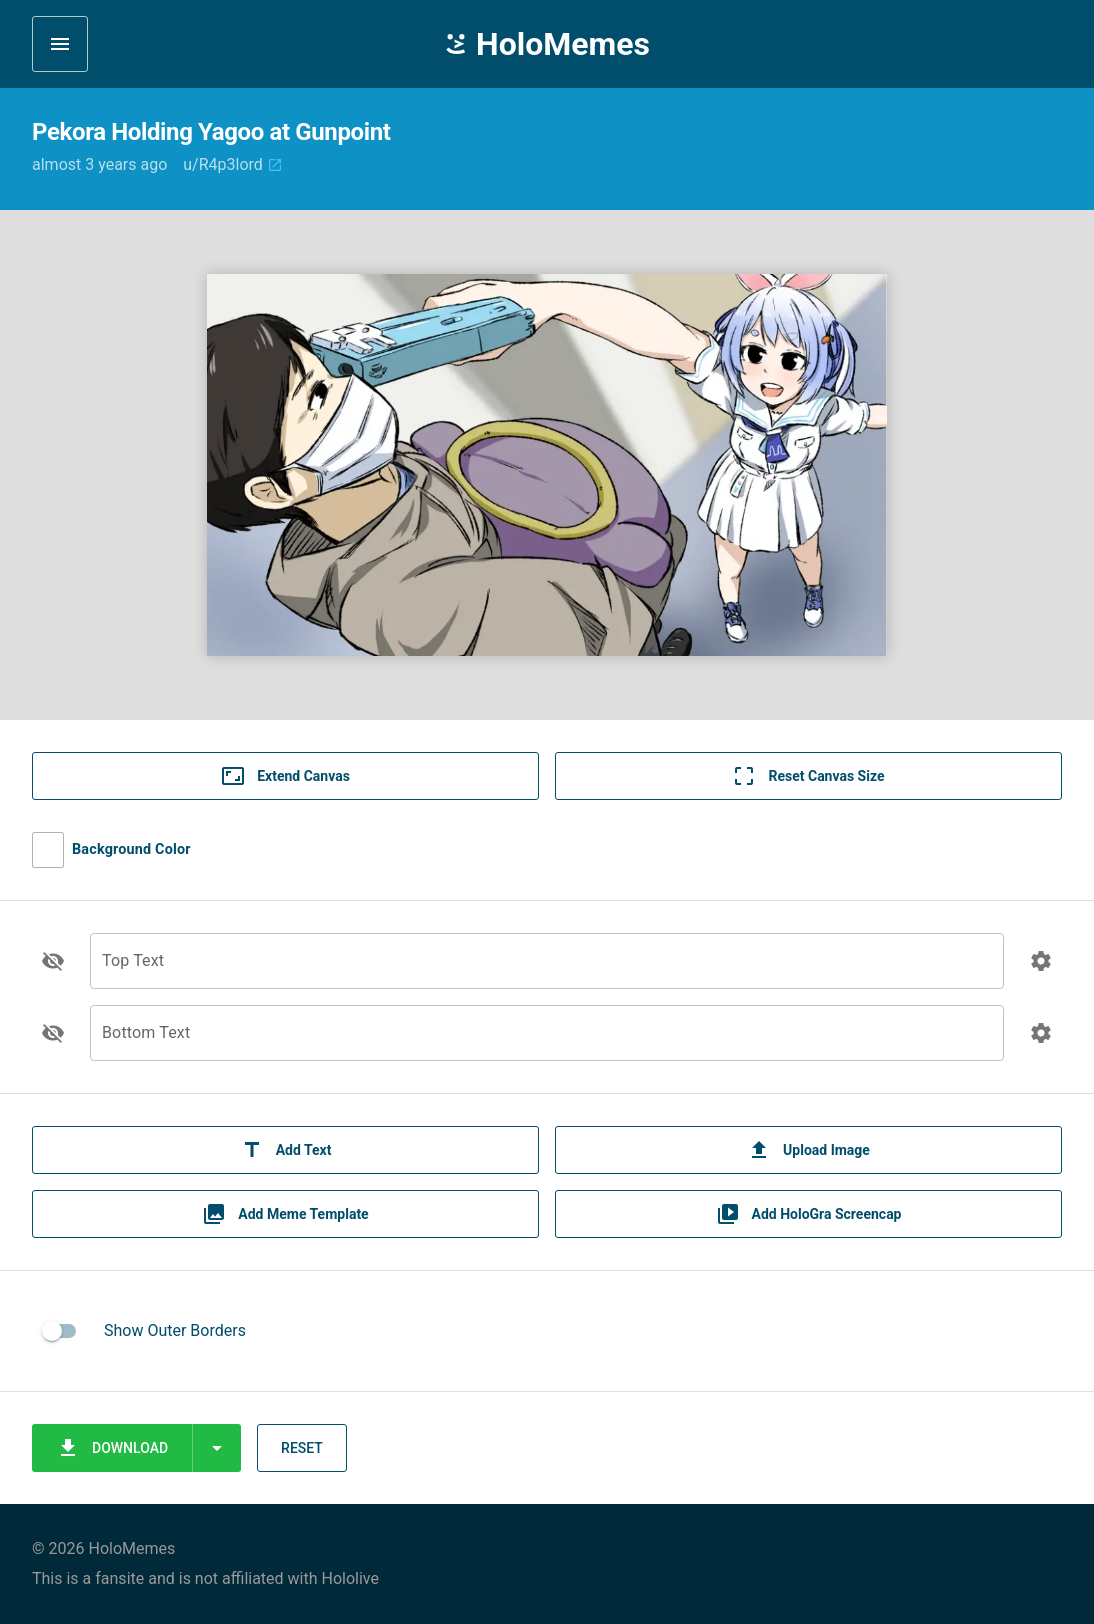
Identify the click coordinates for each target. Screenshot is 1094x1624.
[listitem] (547, 1331)
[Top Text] (547, 972)
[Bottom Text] (547, 1044)
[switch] (60, 1331)
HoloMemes (547, 44)
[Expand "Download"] (216, 1448)
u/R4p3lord (233, 164)
